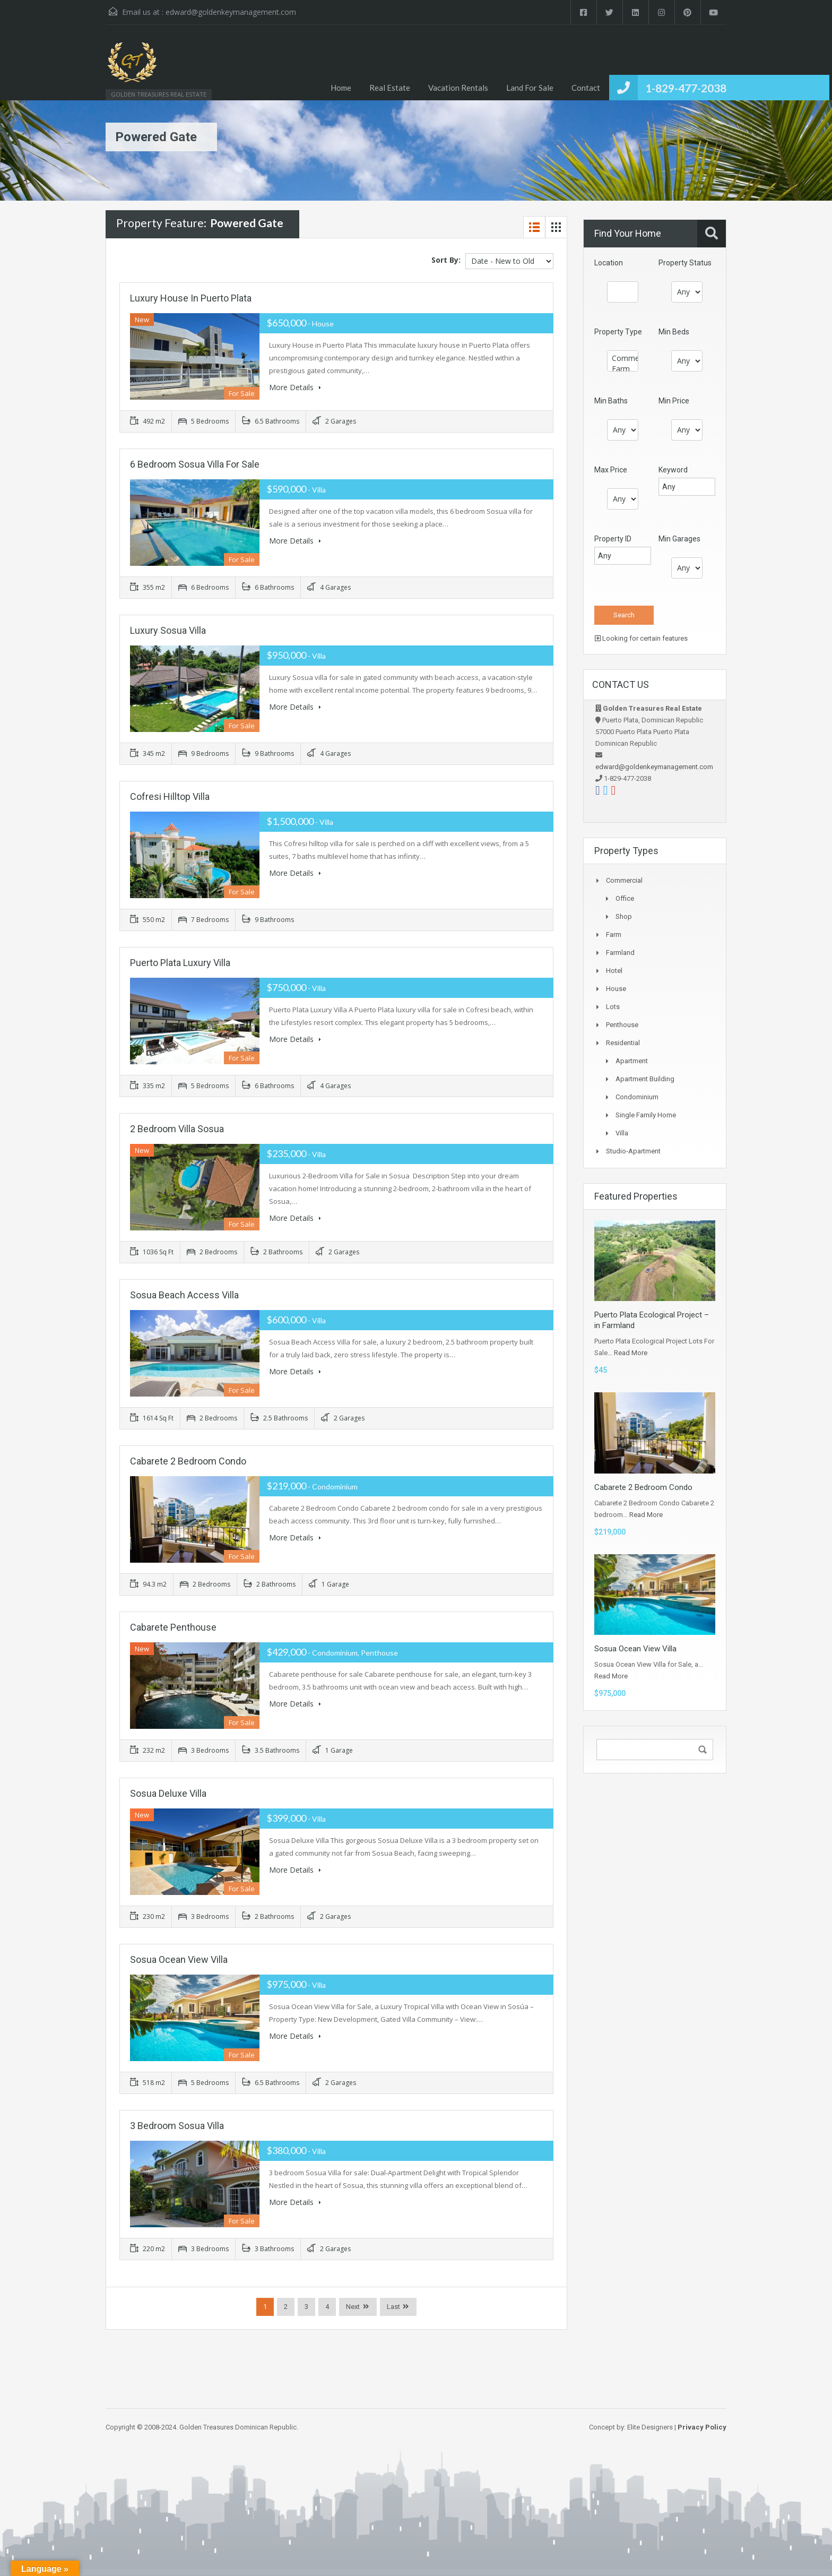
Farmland (620, 953)
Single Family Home (646, 1115)
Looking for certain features (641, 638)
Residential (623, 1043)
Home (341, 87)
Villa (622, 1133)
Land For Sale (529, 87)
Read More (630, 1353)
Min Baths (611, 401)
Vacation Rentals (458, 87)
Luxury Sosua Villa (168, 630)
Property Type (618, 332)
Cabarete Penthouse (173, 1627)
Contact (585, 87)
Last (393, 2307)
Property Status (685, 263)
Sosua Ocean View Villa (179, 1959)
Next (353, 2307)
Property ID (612, 539)
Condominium (637, 1097)
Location (608, 263)
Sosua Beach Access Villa (184, 1294)
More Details (295, 387)
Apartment (632, 1061)
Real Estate (389, 87)
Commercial (623, 358)
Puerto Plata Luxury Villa (180, 962)
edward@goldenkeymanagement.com (231, 12)
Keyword (673, 470)
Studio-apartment (633, 1151)
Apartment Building (645, 1079)
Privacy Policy (702, 2427)
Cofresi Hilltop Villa (170, 796)
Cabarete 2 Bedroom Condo (188, 1461)
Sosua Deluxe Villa (168, 1793)
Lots (613, 1007)
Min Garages (679, 539)
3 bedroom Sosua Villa (177, 2125)
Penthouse (622, 1025)
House (616, 989)
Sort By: (446, 260)
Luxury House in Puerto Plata (191, 298)
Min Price (673, 401)
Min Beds (673, 332)
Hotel (614, 971)
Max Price (610, 470)
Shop (624, 916)
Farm (623, 369)
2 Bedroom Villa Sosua (177, 1128)
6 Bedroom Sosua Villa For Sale (194, 464)
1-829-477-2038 (685, 87)
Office (625, 898)
